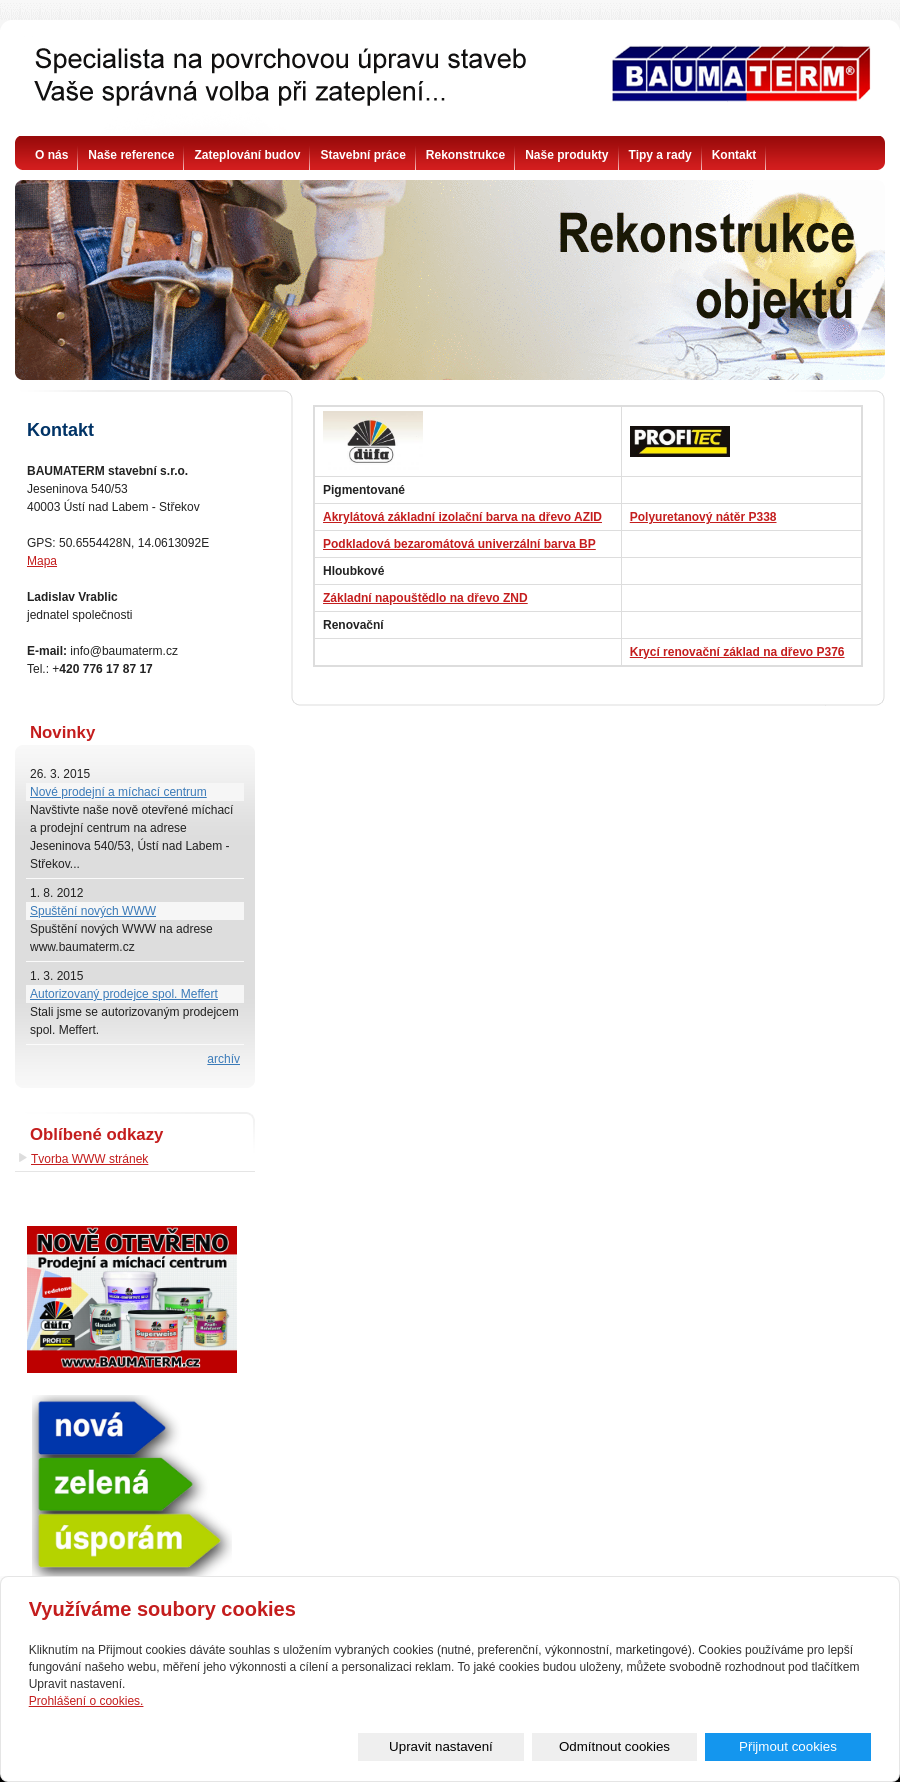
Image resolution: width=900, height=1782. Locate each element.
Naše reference (131, 155)
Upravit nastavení (495, 1746)
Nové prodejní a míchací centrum (118, 792)
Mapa (42, 561)
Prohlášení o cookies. (86, 1700)
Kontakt (734, 155)
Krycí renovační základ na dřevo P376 (737, 652)
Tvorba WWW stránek (89, 1159)
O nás (51, 155)
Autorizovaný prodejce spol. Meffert (124, 994)
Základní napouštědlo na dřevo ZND (425, 598)
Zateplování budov (247, 155)
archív (223, 1059)
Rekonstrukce (465, 155)
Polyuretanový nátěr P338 (703, 517)
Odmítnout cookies (646, 1746)
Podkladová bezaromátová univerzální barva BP (459, 544)
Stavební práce (362, 155)
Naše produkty (566, 155)
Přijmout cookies (799, 1746)
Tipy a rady (660, 155)
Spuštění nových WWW (93, 911)
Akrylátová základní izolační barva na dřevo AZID (462, 517)
